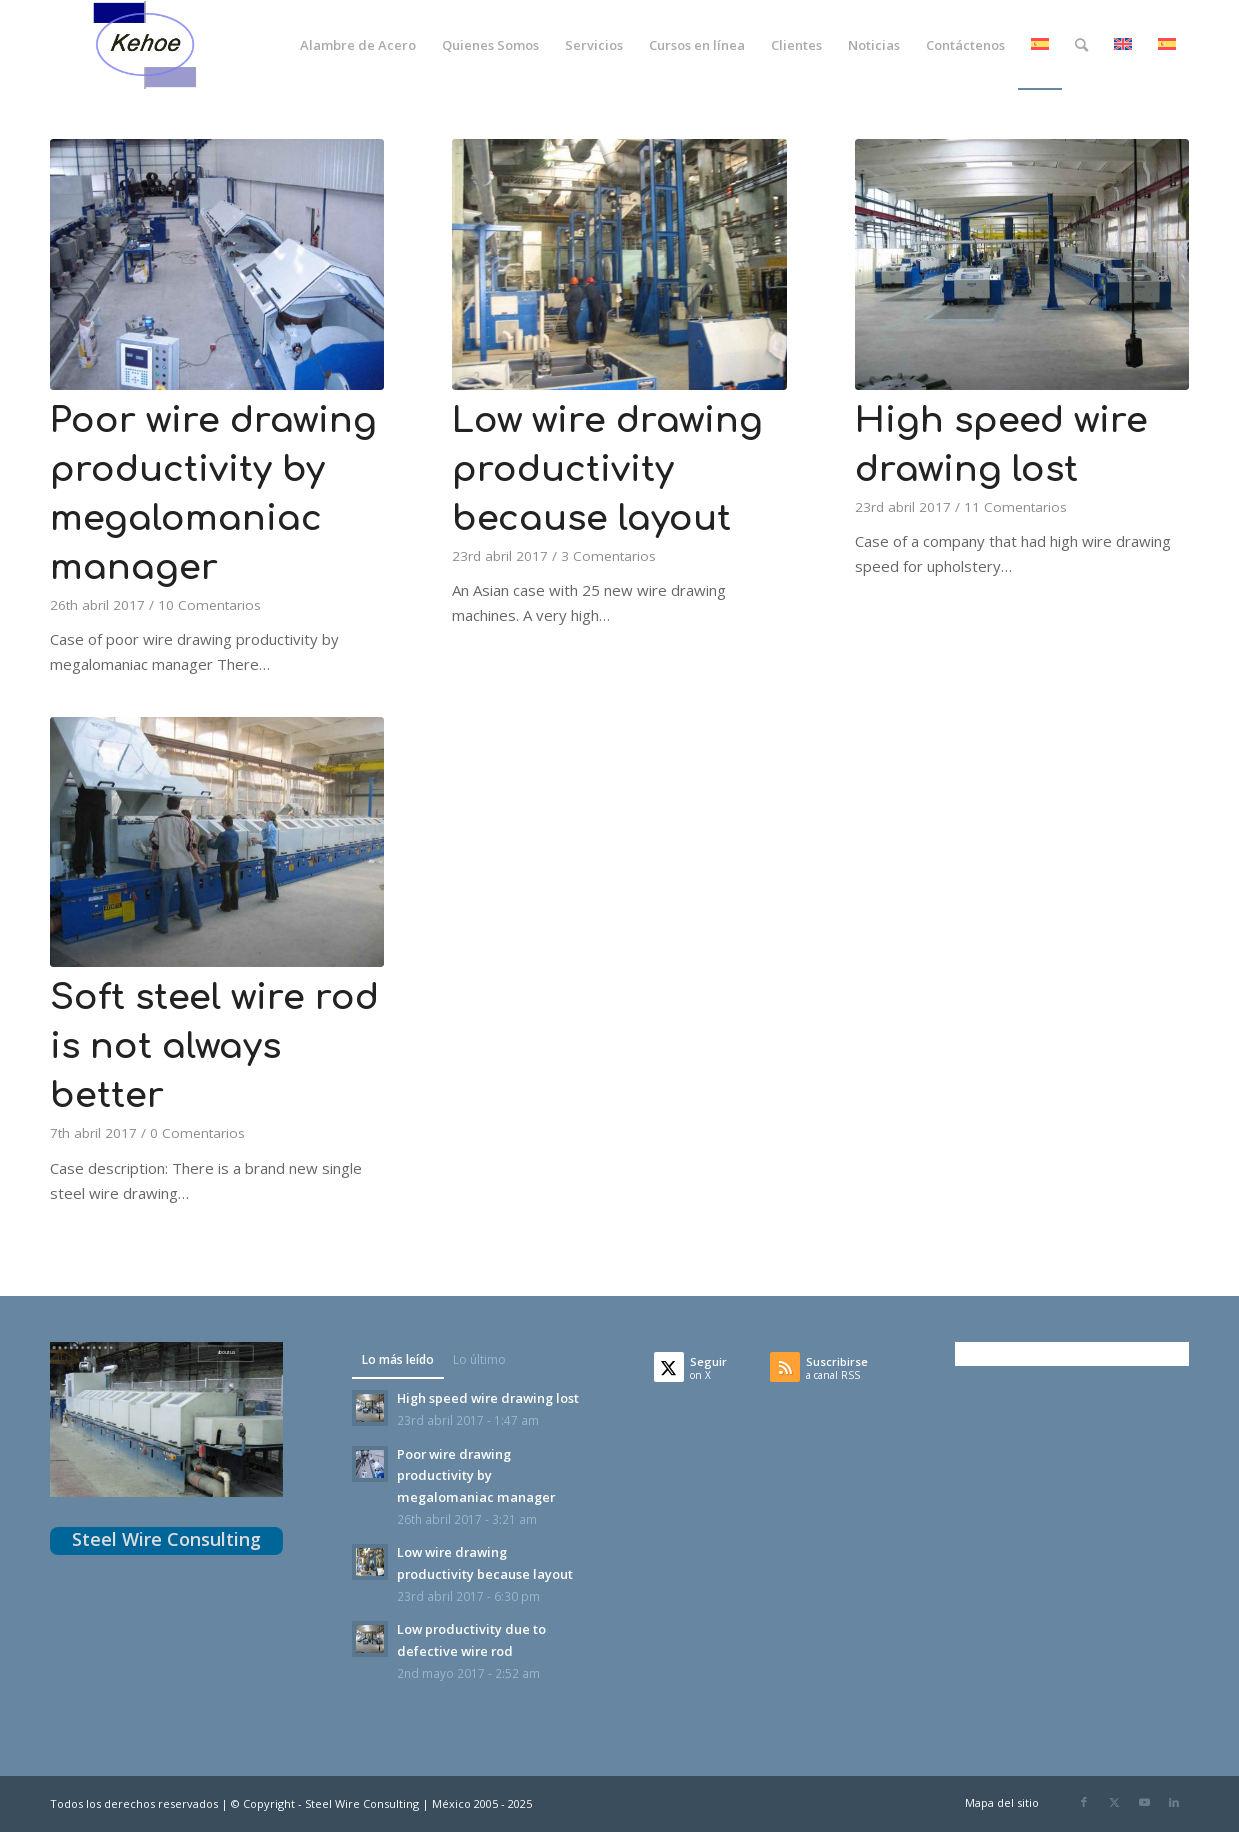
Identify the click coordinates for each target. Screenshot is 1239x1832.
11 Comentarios (1015, 507)
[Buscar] (1081, 45)
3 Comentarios (608, 556)
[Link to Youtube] (1144, 1802)
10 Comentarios (209, 605)
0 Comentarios (197, 1133)
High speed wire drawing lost (488, 1398)
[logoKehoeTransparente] (146, 45)
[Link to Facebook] (1084, 1802)
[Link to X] (1114, 1802)
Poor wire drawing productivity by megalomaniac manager (476, 1475)
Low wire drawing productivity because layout (607, 469)
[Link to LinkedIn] (1174, 1802)
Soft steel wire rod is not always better (214, 1046)
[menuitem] (358, 45)
